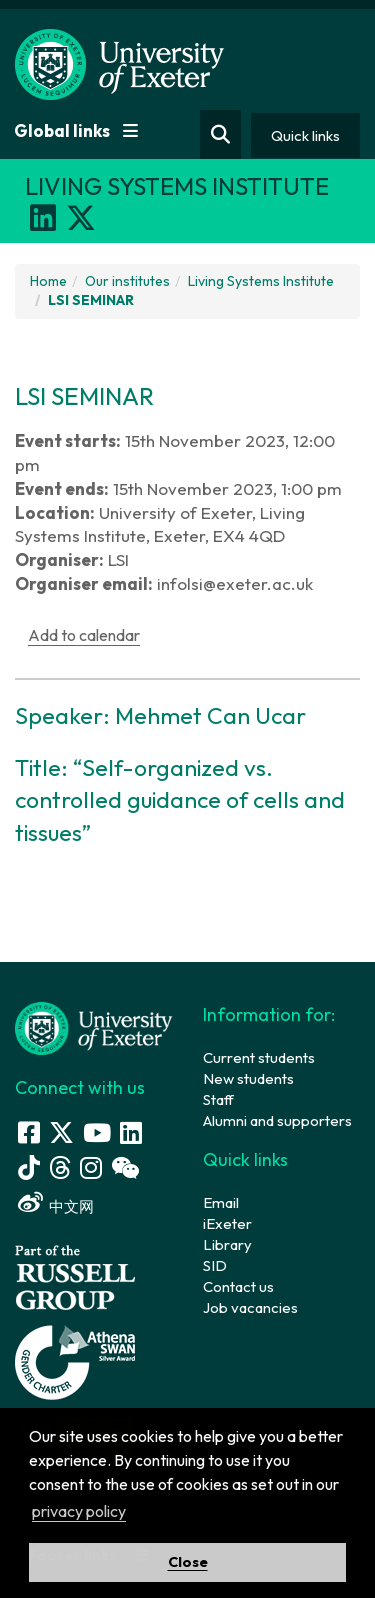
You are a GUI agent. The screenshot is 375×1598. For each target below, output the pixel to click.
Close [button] (188, 1562)
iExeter (227, 1223)
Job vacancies (250, 1307)
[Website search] (220, 134)
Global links (76, 130)
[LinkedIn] (43, 218)
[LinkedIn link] (131, 1132)
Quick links (305, 135)
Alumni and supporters (277, 1120)
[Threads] (60, 1167)
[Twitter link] (61, 1132)
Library (227, 1244)
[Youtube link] (97, 1132)
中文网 (71, 1206)
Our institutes (127, 281)
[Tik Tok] (29, 1167)
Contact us (238, 1286)
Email (221, 1202)
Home (48, 281)
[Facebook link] (29, 1132)
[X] (81, 218)
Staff (218, 1099)
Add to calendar (84, 635)
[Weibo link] (30, 1202)
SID (215, 1265)
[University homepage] (94, 1026)
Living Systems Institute (261, 281)
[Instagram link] (91, 1167)
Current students (259, 1057)
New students (248, 1078)
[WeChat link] (125, 1167)
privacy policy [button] (79, 1511)
